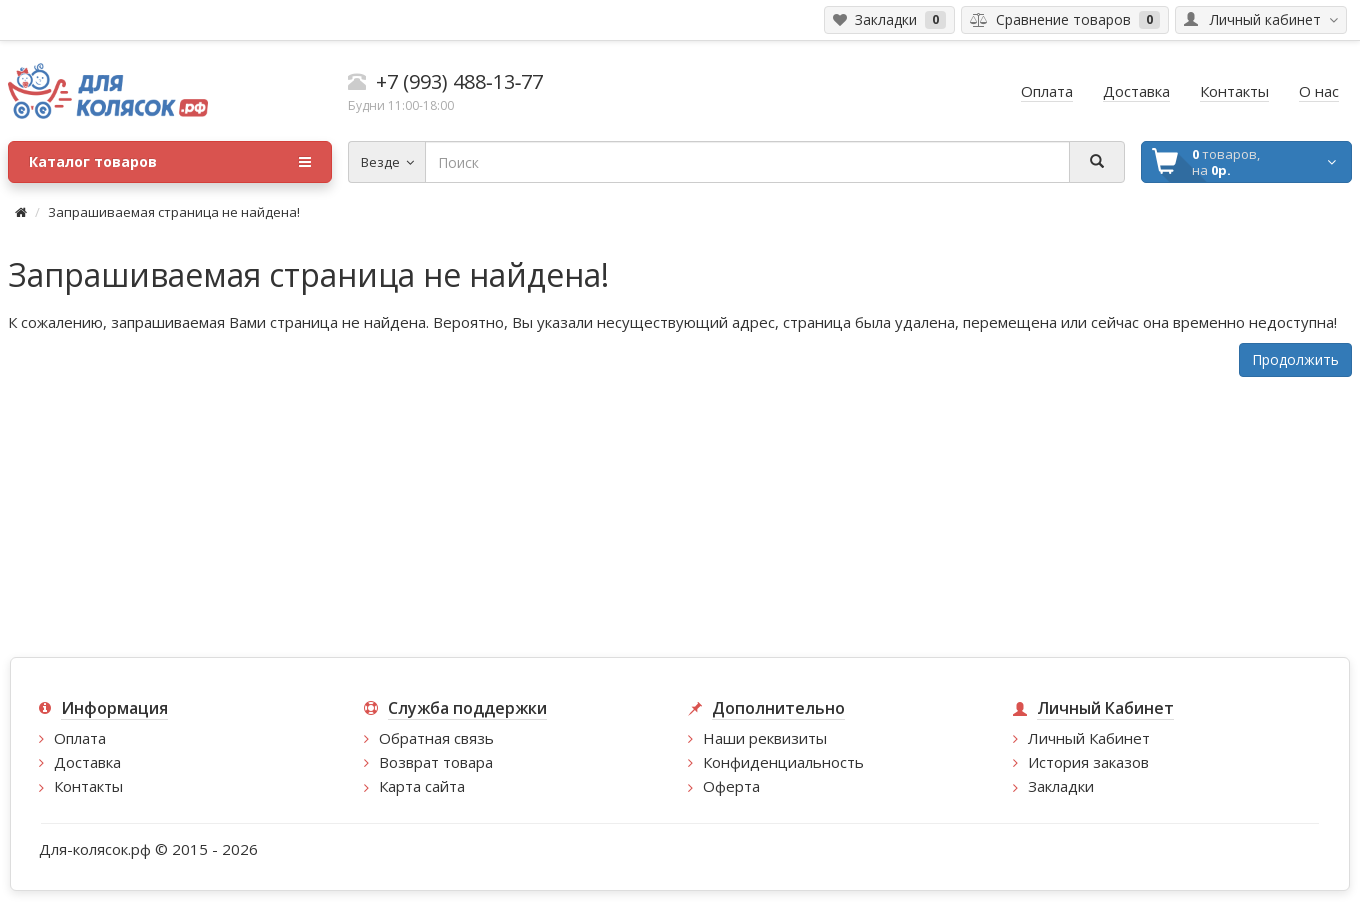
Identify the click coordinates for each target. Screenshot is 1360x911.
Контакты (88, 786)
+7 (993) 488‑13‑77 (459, 81)
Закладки (1061, 786)
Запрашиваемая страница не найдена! (174, 212)
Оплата (80, 738)
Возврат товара (436, 762)
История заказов (1088, 762)
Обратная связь (436, 738)
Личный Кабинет (1089, 738)
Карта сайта (422, 786)
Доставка (87, 762)
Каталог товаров (170, 162)
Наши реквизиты (765, 738)
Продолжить (1295, 359)
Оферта (731, 786)
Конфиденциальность (783, 762)
